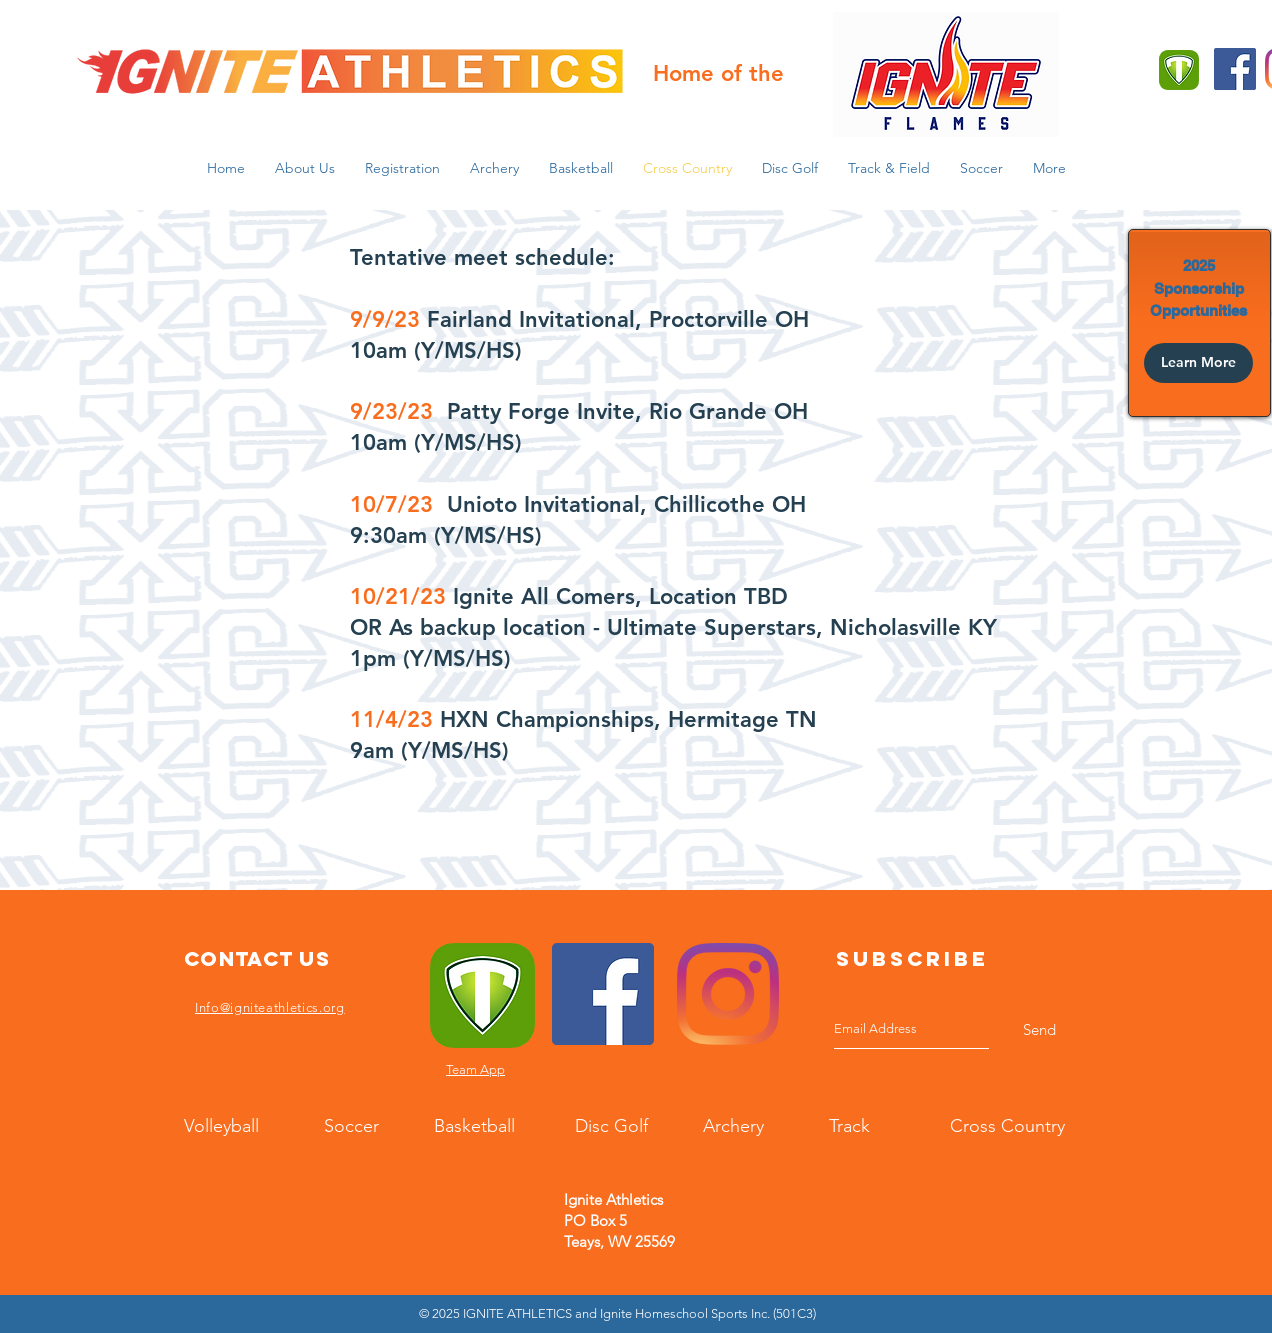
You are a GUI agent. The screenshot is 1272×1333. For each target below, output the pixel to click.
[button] (305, 168)
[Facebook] (1235, 69)
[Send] (1039, 1029)
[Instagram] (728, 994)
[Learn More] (1198, 363)
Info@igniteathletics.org (270, 1007)
